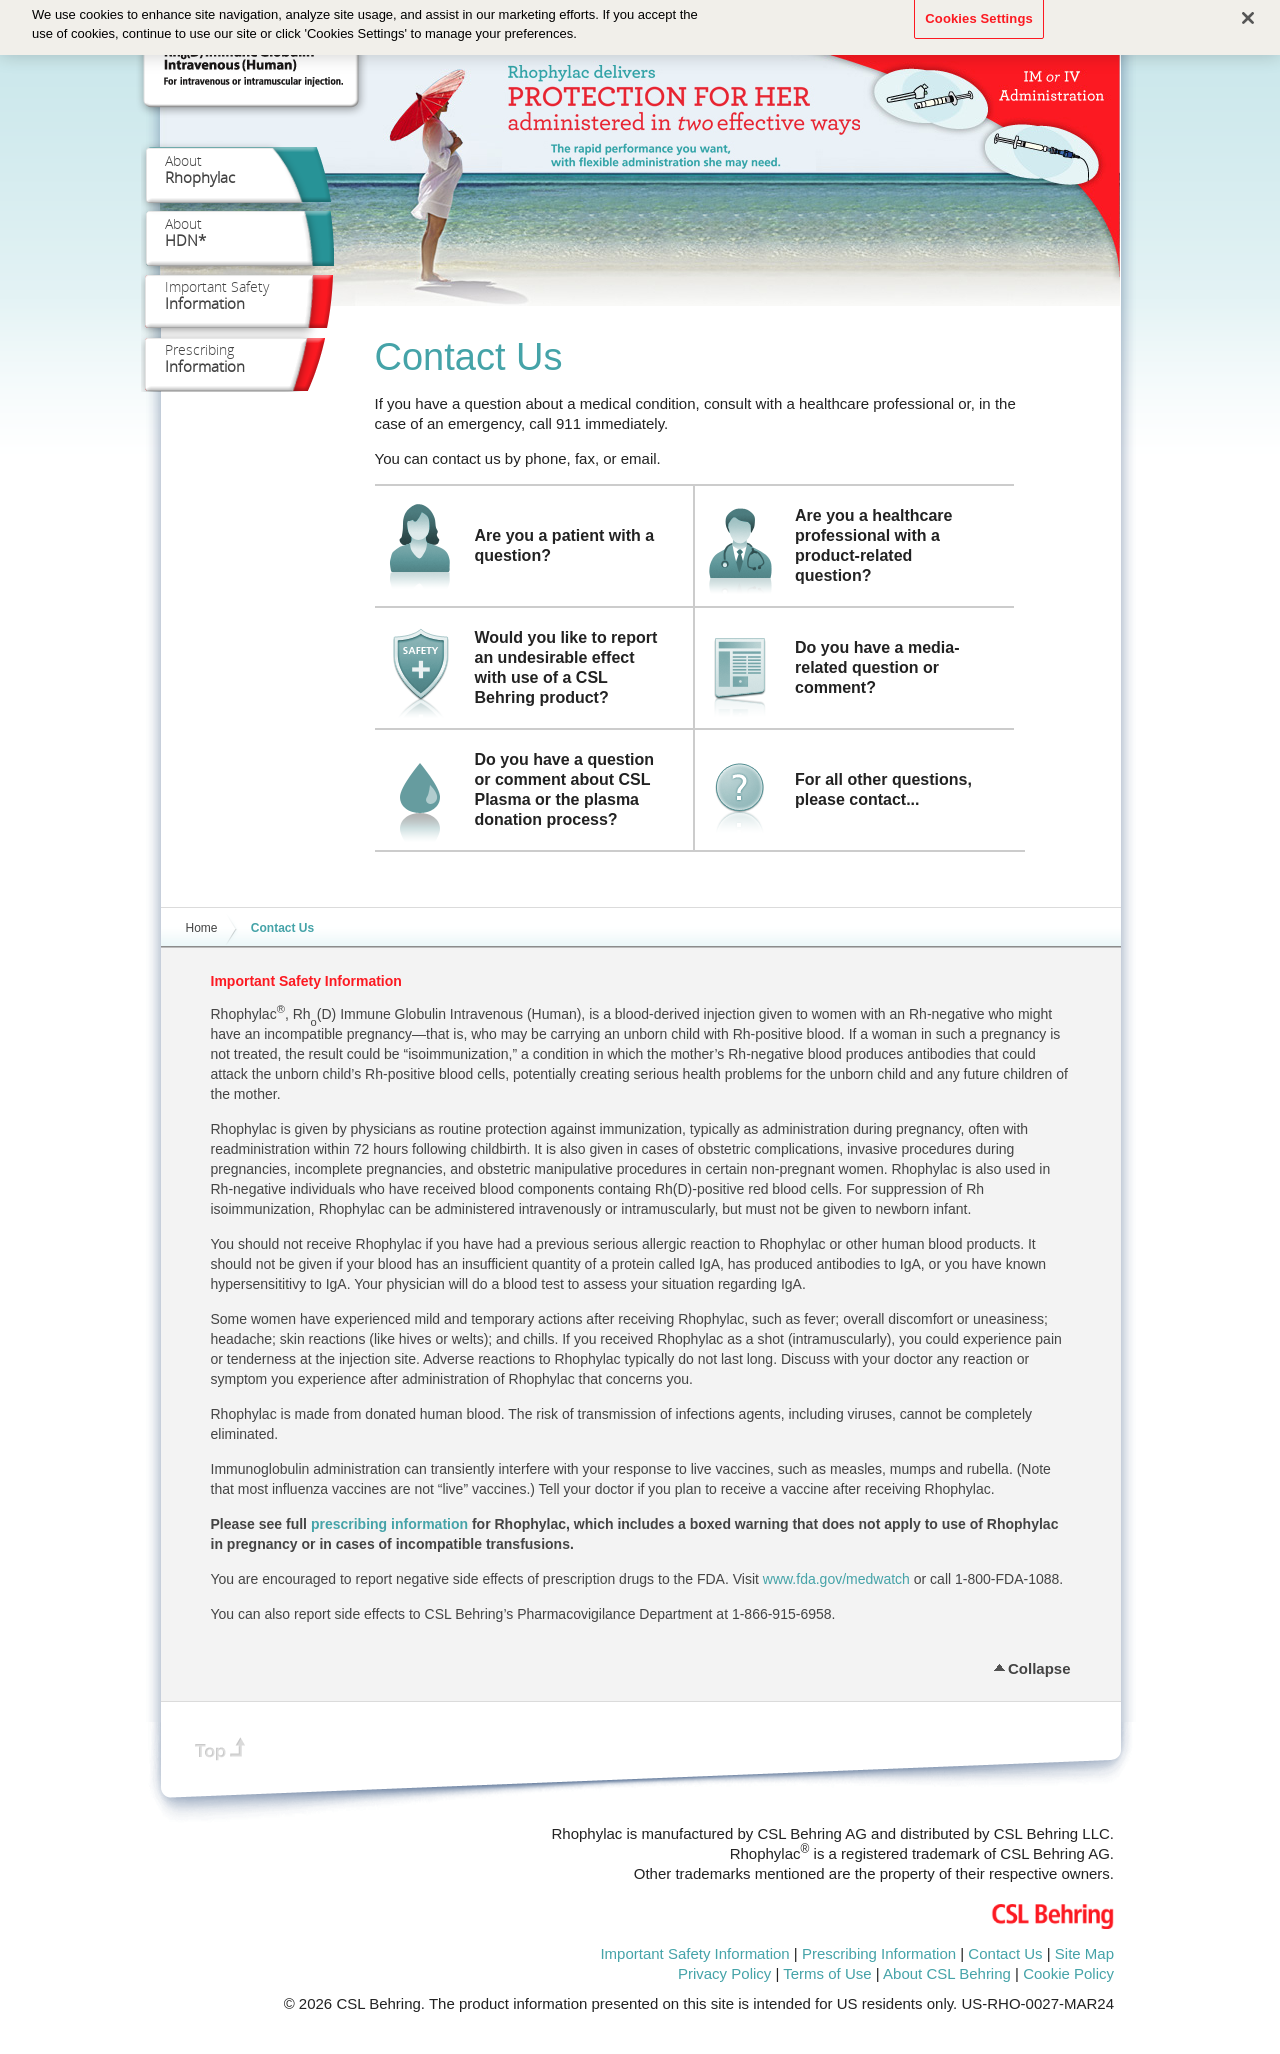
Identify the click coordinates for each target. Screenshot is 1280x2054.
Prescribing (205, 358)
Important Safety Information (694, 1953)
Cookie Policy (1068, 1973)
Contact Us (1005, 1953)
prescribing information (389, 1524)
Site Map (1084, 1953)
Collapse (1039, 1665)
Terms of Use (827, 1973)
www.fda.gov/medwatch (836, 1579)
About (200, 169)
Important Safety (217, 295)
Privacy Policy (724, 1973)
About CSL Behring (947, 1973)
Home (202, 928)
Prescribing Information (879, 1953)
